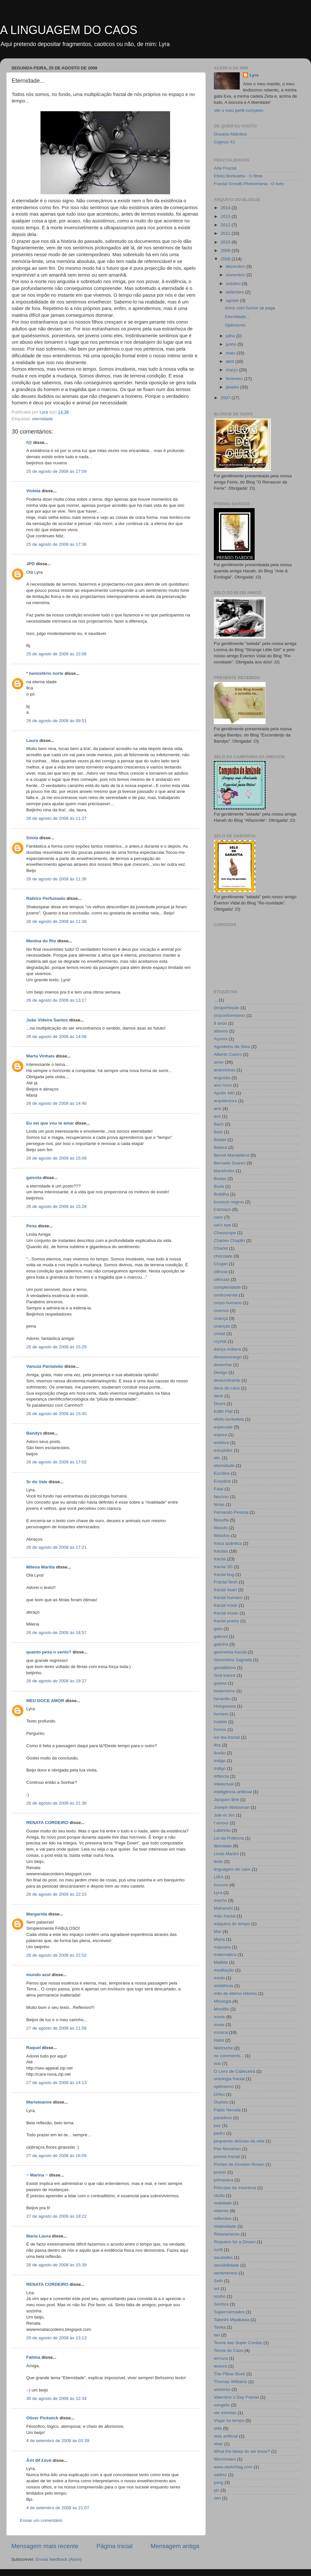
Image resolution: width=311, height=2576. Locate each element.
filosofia (221, 1520)
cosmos (221, 1310)
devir (218, 1395)
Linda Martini (226, 1853)
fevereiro (235, 378)
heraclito (222, 1698)
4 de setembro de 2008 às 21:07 (57, 2507)
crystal (220, 1341)
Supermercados (229, 2311)
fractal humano (228, 1597)
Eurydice (222, 1481)
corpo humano (228, 1302)
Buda (219, 1186)
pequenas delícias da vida (239, 2141)
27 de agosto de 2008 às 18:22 (56, 2216)
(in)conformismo (229, 1015)
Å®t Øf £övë (38, 2460)
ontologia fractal (229, 2078)
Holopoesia (225, 1706)
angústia (222, 1077)
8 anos (220, 1023)
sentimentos (225, 2273)
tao (217, 2334)
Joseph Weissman (231, 1807)
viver (218, 2443)
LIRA (219, 1877)
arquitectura (225, 1100)
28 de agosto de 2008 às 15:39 (56, 2264)
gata (218, 1628)
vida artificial (226, 2436)
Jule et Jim (224, 1815)
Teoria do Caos (228, 2350)
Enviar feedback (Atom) (59, 2559)
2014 (226, 207)
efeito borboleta (229, 1419)
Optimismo (235, 325)
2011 (226, 233)
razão (219, 2195)
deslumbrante (227, 1380)
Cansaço (222, 1209)
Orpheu (221, 2102)
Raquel (33, 2047)
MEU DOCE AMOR (45, 1700)
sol (216, 2288)
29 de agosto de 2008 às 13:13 (56, 2337)
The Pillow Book (229, 2373)
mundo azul (38, 1974)
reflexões (223, 2218)
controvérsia (226, 1295)
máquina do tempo (232, 1923)
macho (220, 1900)
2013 (226, 216)
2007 (226, 397)
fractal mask (225, 1605)
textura (220, 2366)
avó (217, 1116)
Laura (32, 740)
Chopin (221, 1263)
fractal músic (226, 1613)
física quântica (228, 1543)
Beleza (220, 1147)
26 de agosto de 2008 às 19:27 (56, 1680)
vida (218, 2428)
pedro (219, 2133)
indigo (219, 1760)
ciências (222, 1279)
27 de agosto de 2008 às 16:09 (56, 2155)
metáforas (223, 1985)
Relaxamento (227, 2234)
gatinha (221, 1644)
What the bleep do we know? (242, 2451)
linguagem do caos (232, 1869)
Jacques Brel (226, 1799)
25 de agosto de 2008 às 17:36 (56, 544)
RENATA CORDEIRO (47, 1822)
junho (232, 344)
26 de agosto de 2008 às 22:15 (56, 1894)
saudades (223, 2257)
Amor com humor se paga (250, 307)
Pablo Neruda (227, 2109)
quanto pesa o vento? (49, 1652)
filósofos (222, 1535)
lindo (218, 1861)
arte (217, 1108)
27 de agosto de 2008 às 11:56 (56, 2028)
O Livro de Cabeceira (234, 2071)
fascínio (221, 1496)
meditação (224, 1970)
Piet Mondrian (227, 2148)
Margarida (36, 1914)
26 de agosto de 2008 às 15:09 (56, 1158)
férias (219, 1504)
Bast (218, 1131)
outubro (234, 283)
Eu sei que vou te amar (50, 1123)
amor (219, 1062)
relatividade (225, 2226)
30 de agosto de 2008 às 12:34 (56, 2398)
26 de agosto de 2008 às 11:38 (56, 921)
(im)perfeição (226, 1007)
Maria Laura (38, 2236)
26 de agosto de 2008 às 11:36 (56, 879)
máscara (222, 1947)
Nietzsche (223, 2047)
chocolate (223, 1256)
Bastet (220, 1139)
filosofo (221, 1527)
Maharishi (223, 1908)
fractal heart (225, 1589)
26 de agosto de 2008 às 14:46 (56, 1103)
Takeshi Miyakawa (231, 2319)
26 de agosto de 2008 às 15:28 (56, 1206)
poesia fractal (227, 2156)
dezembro (236, 266)
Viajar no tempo (229, 2420)
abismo (221, 1031)
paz (217, 2125)
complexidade (227, 1287)
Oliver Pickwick (42, 2417)
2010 (226, 242)
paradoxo (223, 2117)
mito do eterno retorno (235, 1993)
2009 (226, 250)
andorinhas (225, 1069)
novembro (236, 274)
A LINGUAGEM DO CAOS (68, 30)
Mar (217, 1931)
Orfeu (219, 2094)
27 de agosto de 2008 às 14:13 (56, 2082)
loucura (221, 1884)
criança (221, 1318)
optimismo (224, 2086)
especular (223, 1427)
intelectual (224, 1784)
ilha (217, 1745)
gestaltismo (225, 1667)
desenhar (223, 1364)
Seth (218, 2280)
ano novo (223, 1085)
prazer (220, 2172)
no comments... (229, 2055)
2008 (226, 258)
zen (217, 2498)
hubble (220, 1721)
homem (221, 1713)
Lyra (254, 75)
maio (231, 353)
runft (218, 2249)
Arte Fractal (225, 168)
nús (217, 2063)
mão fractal (225, 1916)
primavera (223, 2179)
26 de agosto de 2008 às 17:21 (56, 1547)
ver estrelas (225, 2412)
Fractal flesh (226, 1582)
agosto (233, 300)
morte (219, 2016)
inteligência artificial (233, 1791)
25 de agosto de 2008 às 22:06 (56, 653)
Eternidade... (237, 316)
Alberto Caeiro (228, 1054)
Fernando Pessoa (231, 1512)
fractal (220, 1558)
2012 (226, 224)
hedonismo (224, 1690)
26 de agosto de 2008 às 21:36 (56, 1803)
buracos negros (229, 1201)
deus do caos (227, 1388)
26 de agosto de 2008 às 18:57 (56, 1632)
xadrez (220, 2474)
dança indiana (227, 1349)
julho (231, 335)
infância (221, 1776)
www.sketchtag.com (233, 2466)
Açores (220, 1038)
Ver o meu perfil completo (238, 110)
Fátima (33, 2357)
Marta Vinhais (40, 1056)
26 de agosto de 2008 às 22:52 (56, 1955)
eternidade (42, 418)
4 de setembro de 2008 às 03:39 (57, 2440)
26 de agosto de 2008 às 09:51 (56, 720)
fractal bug (224, 1574)
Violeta (33, 490)
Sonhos (221, 2304)
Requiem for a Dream (235, 2241)
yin (216, 2490)
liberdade (223, 1845)
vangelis (222, 2405)
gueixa (220, 1683)
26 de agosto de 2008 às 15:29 (56, 1346)
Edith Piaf (223, 1411)
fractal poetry (226, 1620)
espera (220, 1434)
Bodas (220, 1178)
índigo (220, 1768)
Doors (219, 1403)
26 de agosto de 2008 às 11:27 (56, 818)
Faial (218, 1488)
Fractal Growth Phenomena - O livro (249, 183)
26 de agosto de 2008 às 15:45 (56, 1413)
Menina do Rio (41, 940)
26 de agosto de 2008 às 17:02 (56, 1462)
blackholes (224, 1170)
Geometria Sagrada (233, 1659)
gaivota (33, 1177)
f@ (29, 442)
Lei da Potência (229, 1838)
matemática (225, 1954)
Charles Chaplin (229, 1240)
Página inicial (114, 2546)
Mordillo (221, 2009)
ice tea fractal (227, 1737)
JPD (30, 563)
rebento (221, 2210)
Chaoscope (225, 1232)
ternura (221, 2358)
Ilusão (219, 1752)
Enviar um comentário (41, 2520)
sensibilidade (226, 2265)
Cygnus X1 (224, 141)
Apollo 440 (224, 1093)
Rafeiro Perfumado (45, 898)
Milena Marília (40, 1567)
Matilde (221, 1962)
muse (219, 2024)
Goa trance (225, 1675)
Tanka (219, 2327)
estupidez (223, 1450)
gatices (221, 1636)
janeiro (233, 387)
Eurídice (222, 1473)
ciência (220, 1271)
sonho (220, 2296)
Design (220, 1372)
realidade (223, 2202)
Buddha (221, 1194)
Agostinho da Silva (232, 1046)
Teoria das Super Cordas (238, 2342)
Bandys (34, 1433)
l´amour (221, 1822)
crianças (222, 1326)
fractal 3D (223, 1566)
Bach (219, 1124)
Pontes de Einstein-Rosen (239, 2164)
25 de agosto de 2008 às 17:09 (56, 471)
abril (230, 361)
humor (220, 1729)
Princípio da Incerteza (235, 2187)
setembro (235, 292)
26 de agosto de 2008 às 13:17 (56, 1000)
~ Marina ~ (37, 2175)
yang (218, 2482)
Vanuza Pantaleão (44, 1366)
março (232, 369)
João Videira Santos (47, 1020)
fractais (221, 1551)
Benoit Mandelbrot (231, 1155)
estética (221, 1442)
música (221, 2032)
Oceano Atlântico (230, 134)
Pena (31, 1225)
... (215, 999)
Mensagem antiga (175, 2546)
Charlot (221, 1248)
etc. (217, 1457)
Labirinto (222, 1830)
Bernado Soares (230, 1163)
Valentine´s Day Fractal (236, 2397)
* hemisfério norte (44, 673)
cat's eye (222, 1224)
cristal (219, 1333)
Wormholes (225, 2459)
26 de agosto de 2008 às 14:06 (56, 1036)
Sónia (32, 837)
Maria (219, 1939)
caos (218, 1217)
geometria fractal (230, 1652)
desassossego (228, 1356)
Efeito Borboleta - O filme (238, 175)
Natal (219, 2040)
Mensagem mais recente (44, 2546)
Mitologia (222, 2001)
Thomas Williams (230, 2381)
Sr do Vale (36, 1481)
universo (222, 2389)
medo (219, 1977)
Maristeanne (39, 2102)
